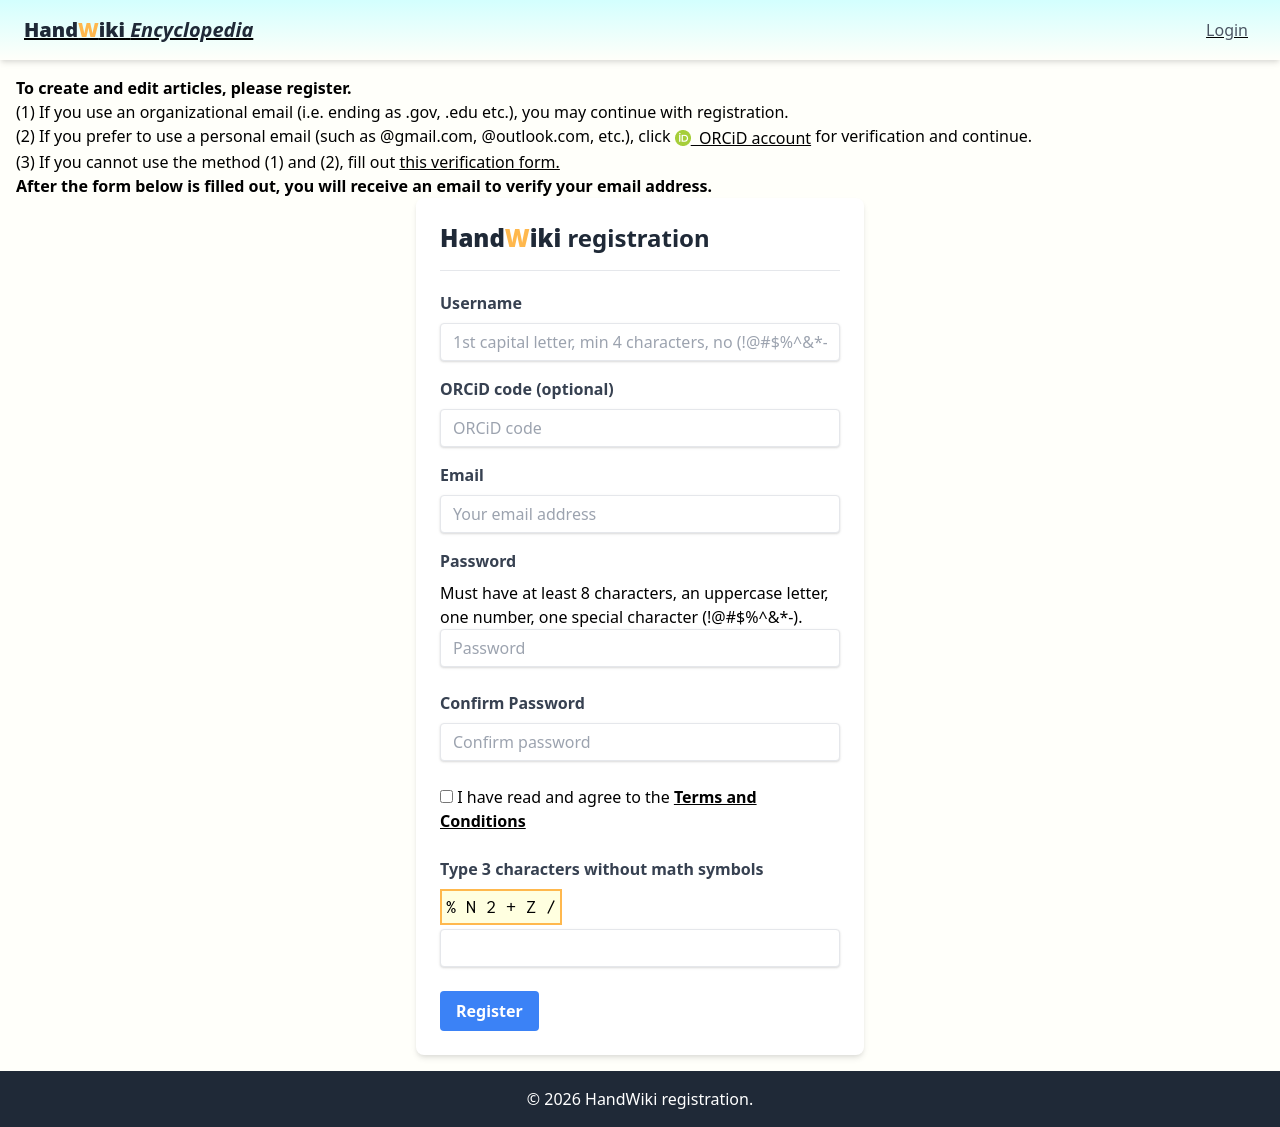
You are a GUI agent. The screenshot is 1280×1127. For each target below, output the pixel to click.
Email (462, 475)
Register (489, 1011)
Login (1227, 30)
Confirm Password (512, 703)
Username (481, 303)
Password (478, 561)
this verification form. (479, 162)
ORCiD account (743, 138)
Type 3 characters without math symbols (602, 869)
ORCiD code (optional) (527, 389)
